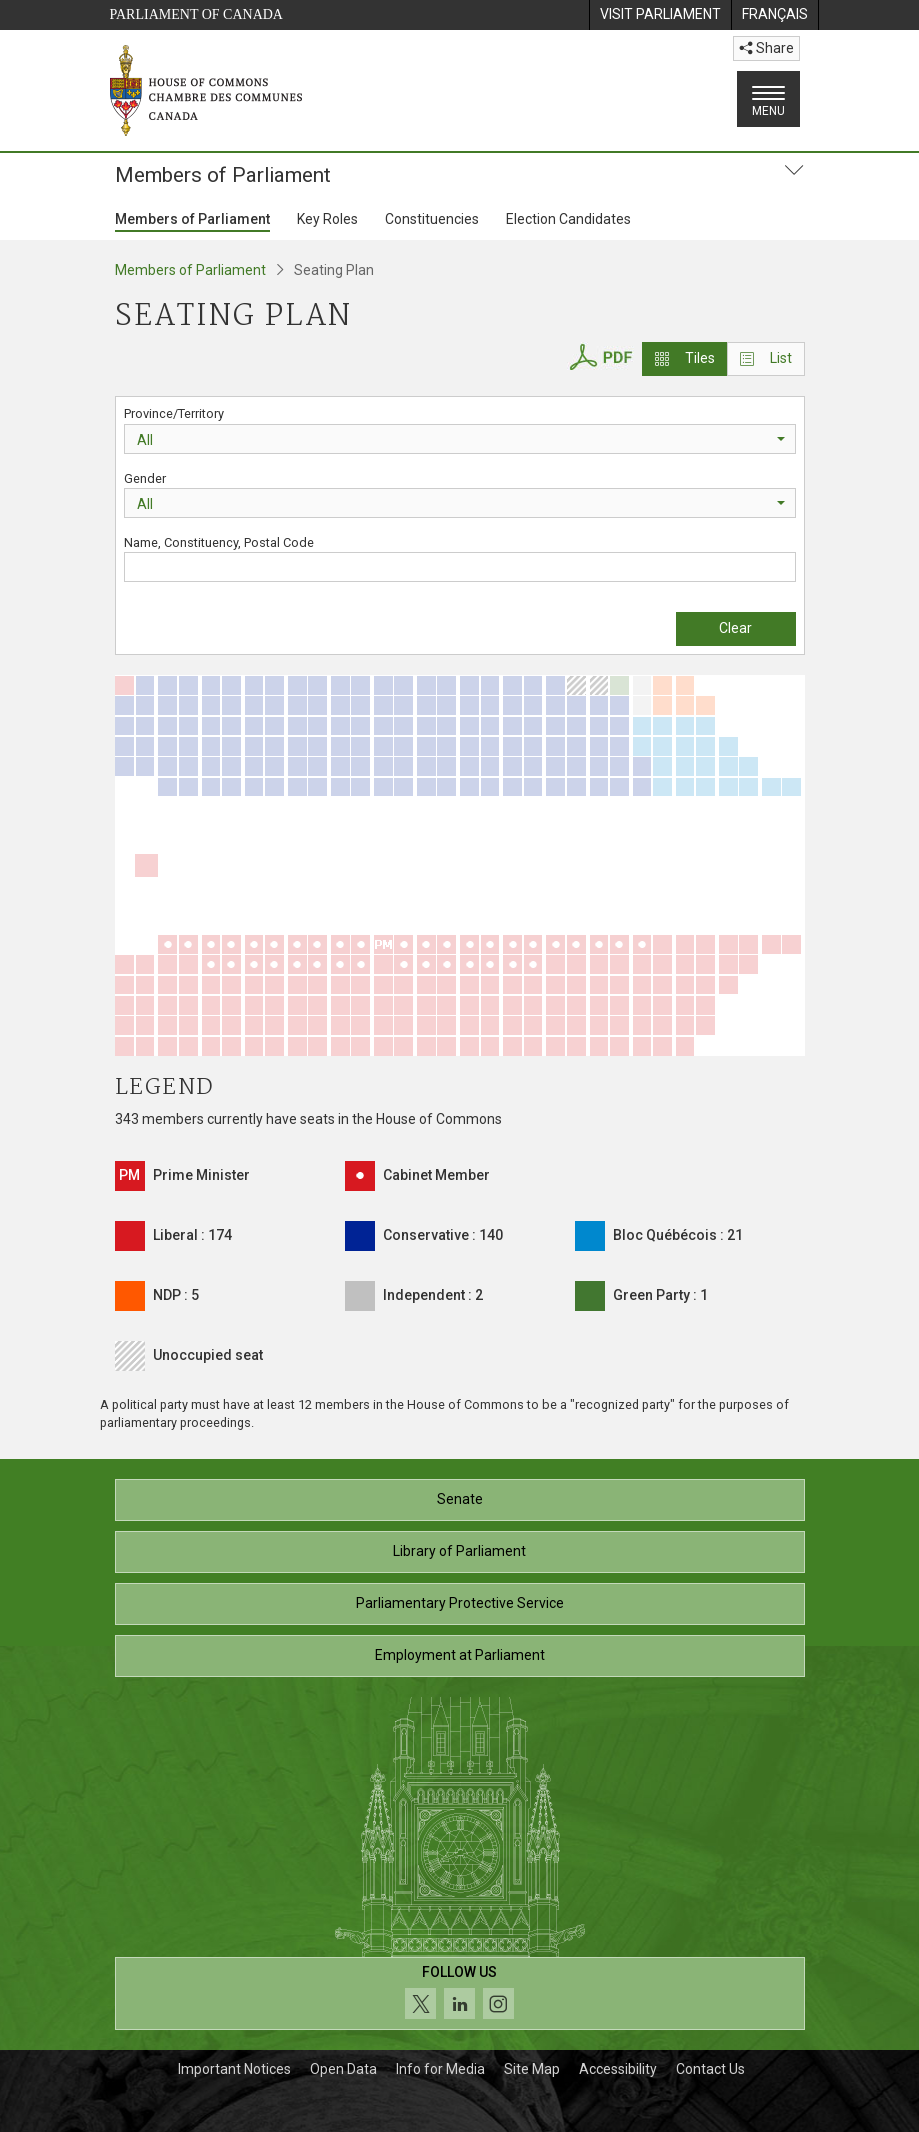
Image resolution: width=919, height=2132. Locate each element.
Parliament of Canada (196, 14)
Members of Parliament (192, 219)
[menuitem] (660, 15)
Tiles (685, 358)
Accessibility (618, 2069)
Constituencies (432, 219)
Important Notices (234, 2069)
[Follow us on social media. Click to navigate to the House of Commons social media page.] (460, 1993)
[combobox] (460, 439)
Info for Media (440, 2069)
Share (766, 48)
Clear (735, 628)
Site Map (532, 2069)
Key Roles (327, 219)
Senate (460, 1499)
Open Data (343, 2069)
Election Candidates (568, 219)
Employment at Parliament (460, 1655)
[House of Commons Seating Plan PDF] (600, 355)
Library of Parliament (459, 1551)
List (766, 358)
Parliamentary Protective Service (460, 1603)
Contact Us (710, 2069)
